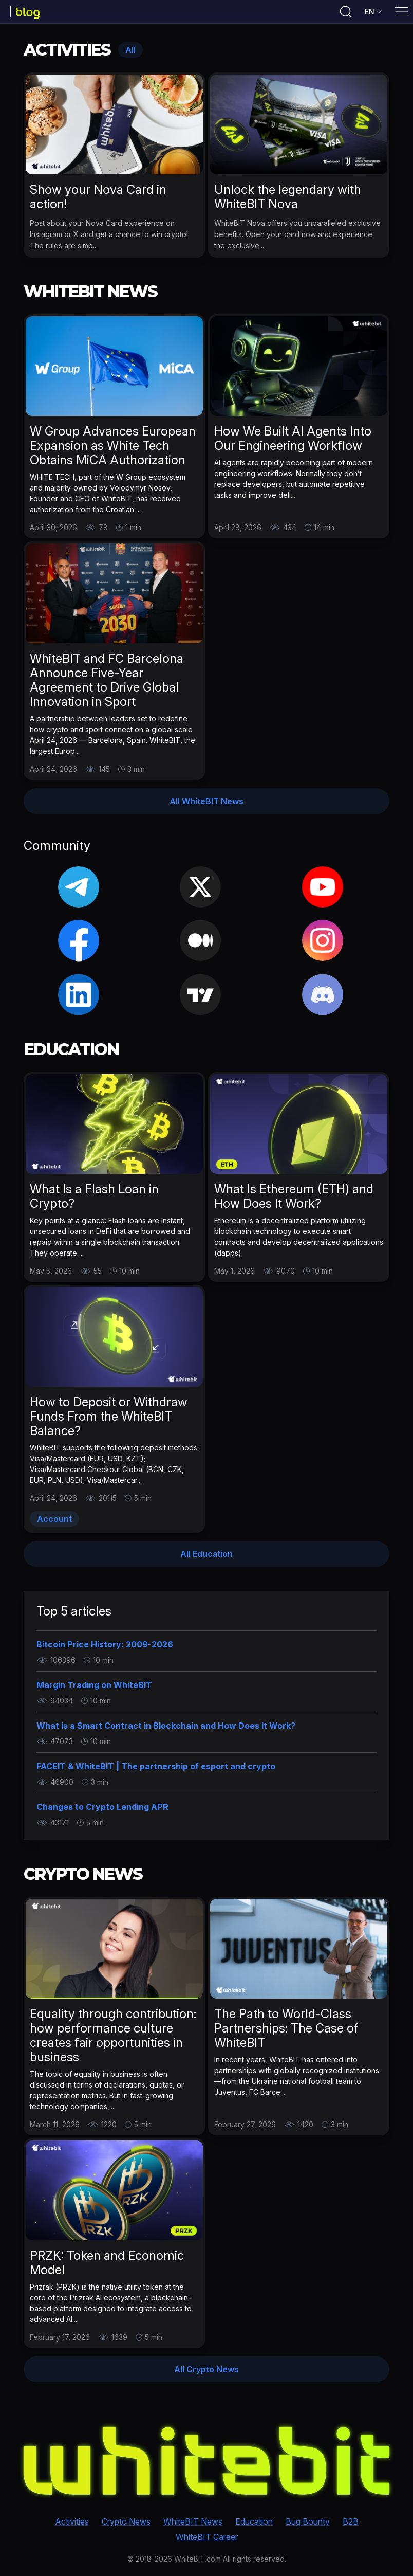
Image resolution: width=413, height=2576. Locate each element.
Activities (72, 2522)
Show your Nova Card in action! (98, 200)
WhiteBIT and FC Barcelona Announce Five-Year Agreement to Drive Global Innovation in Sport (106, 684)
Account (54, 1522)
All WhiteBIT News (206, 805)
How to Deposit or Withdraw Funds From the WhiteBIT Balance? (108, 1420)
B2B (351, 2522)
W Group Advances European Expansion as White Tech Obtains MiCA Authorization (113, 449)
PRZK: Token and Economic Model (107, 2266)
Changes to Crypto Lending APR (102, 1810)
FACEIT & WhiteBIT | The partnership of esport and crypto (155, 1770)
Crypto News (126, 2522)
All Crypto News (206, 2373)
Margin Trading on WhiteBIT (94, 1688)
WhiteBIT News (192, 2522)
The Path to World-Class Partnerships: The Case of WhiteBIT (286, 2032)
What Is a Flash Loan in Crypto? (94, 1199)
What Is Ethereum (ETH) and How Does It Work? (293, 1199)
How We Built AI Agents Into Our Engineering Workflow (292, 442)
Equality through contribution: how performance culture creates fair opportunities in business (113, 2039)
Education (254, 2522)
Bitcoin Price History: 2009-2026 (104, 1648)
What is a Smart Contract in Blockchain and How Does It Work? (165, 1729)
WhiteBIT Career (207, 2538)
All (130, 53)
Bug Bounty (308, 2522)
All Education (206, 1557)
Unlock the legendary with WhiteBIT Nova (287, 200)
